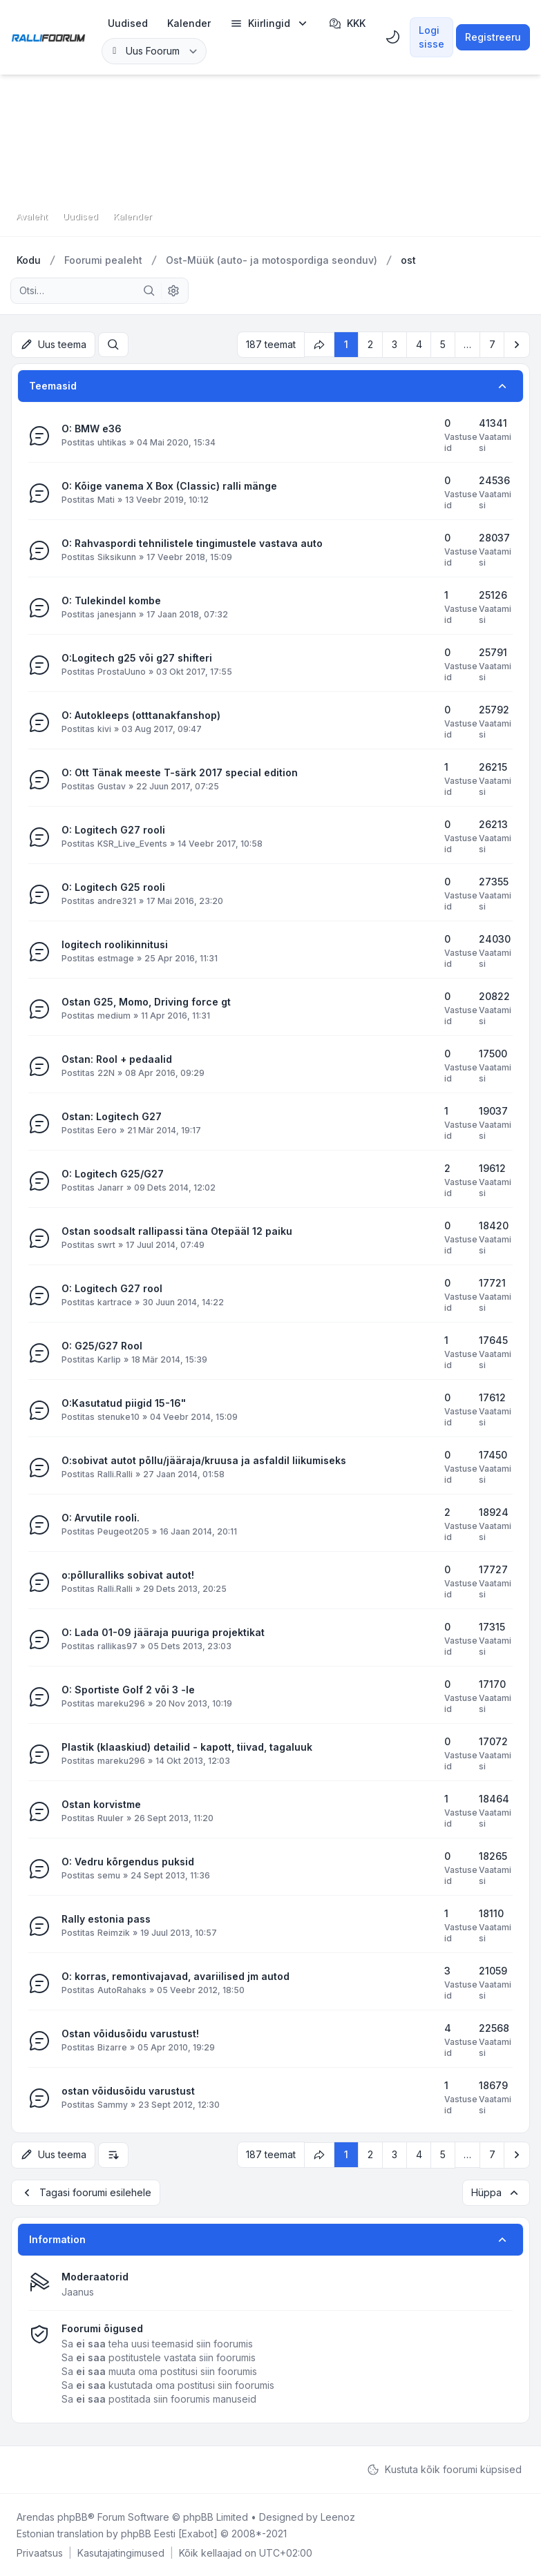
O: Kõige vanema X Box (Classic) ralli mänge (169, 486)
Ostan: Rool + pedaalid (116, 1059)
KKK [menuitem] (347, 23)
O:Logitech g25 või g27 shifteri (136, 658)
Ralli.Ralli (115, 1474)
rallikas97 (117, 1646)
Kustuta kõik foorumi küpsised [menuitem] (444, 2469)
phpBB (72, 2516)
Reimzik (113, 1933)
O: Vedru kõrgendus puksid (127, 1861)
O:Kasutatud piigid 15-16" (123, 1403)
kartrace (114, 1302)
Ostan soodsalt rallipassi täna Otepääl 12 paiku (176, 1231)
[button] (517, 344)
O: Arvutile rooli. (100, 1518)
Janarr (110, 1187)
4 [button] (419, 344)
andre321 (116, 901)
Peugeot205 (123, 1531)
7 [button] (492, 344)
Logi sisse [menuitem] (431, 37)
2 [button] (370, 344)
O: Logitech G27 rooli (113, 830)
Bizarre (112, 2047)
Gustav (111, 786)
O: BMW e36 (91, 428)
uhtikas (111, 442)
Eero (107, 1130)
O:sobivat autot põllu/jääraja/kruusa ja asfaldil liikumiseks (203, 1460)
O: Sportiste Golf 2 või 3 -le (128, 1689)
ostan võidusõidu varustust (128, 2091)
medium (114, 1015)
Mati (106, 499)
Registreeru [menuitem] (493, 37)
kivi (104, 729)
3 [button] (394, 344)
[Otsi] (149, 290)
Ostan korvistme (101, 1804)
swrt (106, 1245)
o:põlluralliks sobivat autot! (127, 1575)
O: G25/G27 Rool (101, 1346)
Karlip (109, 1359)
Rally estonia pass (106, 1919)
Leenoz (338, 2516)
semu (108, 1875)
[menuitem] (127, 23)
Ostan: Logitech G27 (111, 1116)
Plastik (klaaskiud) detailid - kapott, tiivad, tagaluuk (186, 1747)
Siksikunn (116, 557)
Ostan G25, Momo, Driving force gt (146, 1002)
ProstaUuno (121, 671)
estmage (115, 958)
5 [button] (443, 344)
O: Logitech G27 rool (111, 1288)
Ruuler (110, 1818)
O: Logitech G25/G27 (112, 1174)
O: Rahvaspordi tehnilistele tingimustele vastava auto (192, 543)
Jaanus (77, 2291)
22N (106, 1073)
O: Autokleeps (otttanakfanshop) (140, 715)
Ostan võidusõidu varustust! (130, 2033)
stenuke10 (118, 1417)
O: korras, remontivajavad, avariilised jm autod (175, 1976)
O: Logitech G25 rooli (113, 887)
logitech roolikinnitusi (114, 944)
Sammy (112, 2104)
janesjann (116, 614)
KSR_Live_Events (132, 843)
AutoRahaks (121, 1990)
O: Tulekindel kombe (111, 600)
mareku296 (121, 1703)
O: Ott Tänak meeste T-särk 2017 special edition (179, 772)
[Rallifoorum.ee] (48, 37)
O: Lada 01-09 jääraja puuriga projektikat (163, 1632)
